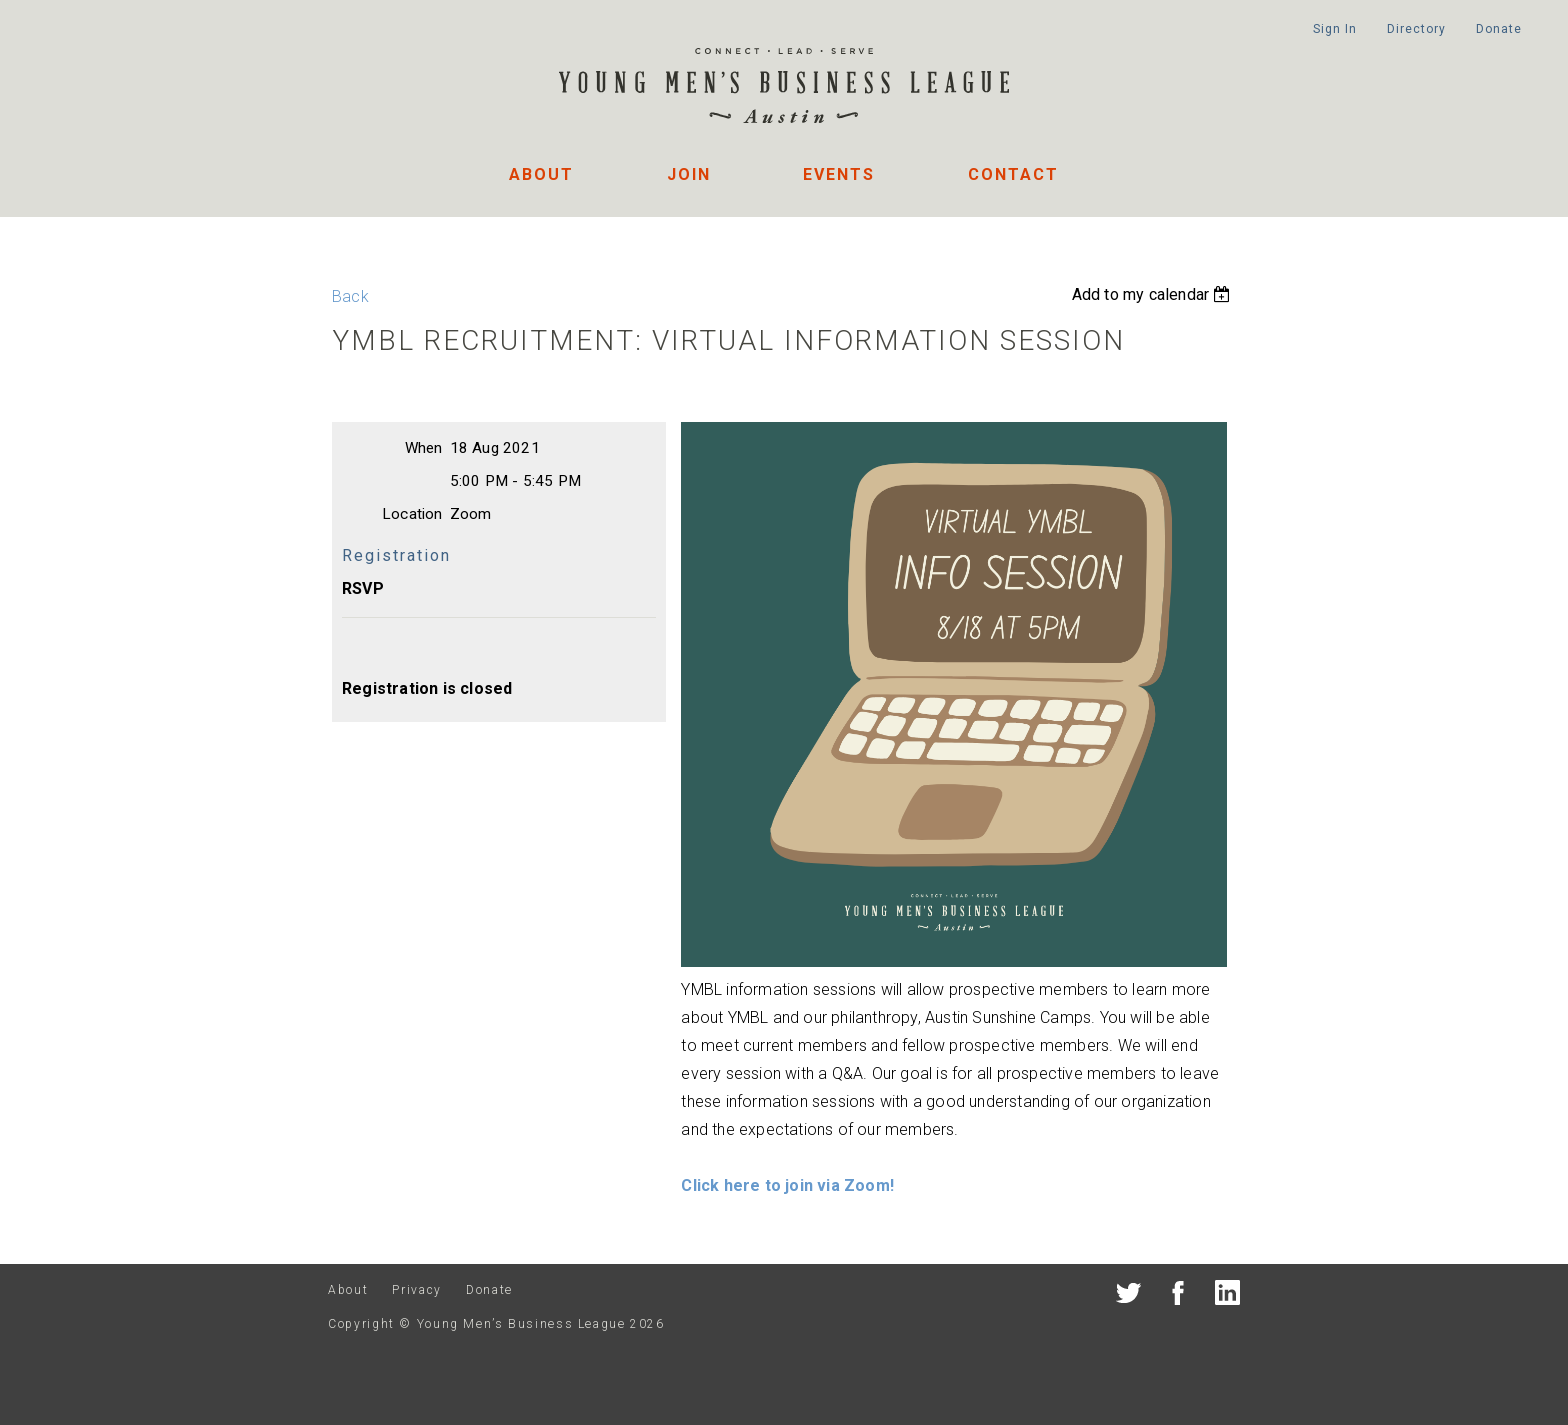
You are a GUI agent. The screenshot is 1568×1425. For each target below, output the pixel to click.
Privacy (416, 1290)
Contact (1013, 174)
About (541, 174)
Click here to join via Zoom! (787, 1185)
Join (689, 174)
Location (412, 514)
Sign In (1334, 29)
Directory (1416, 29)
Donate (1498, 29)
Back (350, 296)
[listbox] (1154, 294)
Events (839, 174)
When (424, 448)
